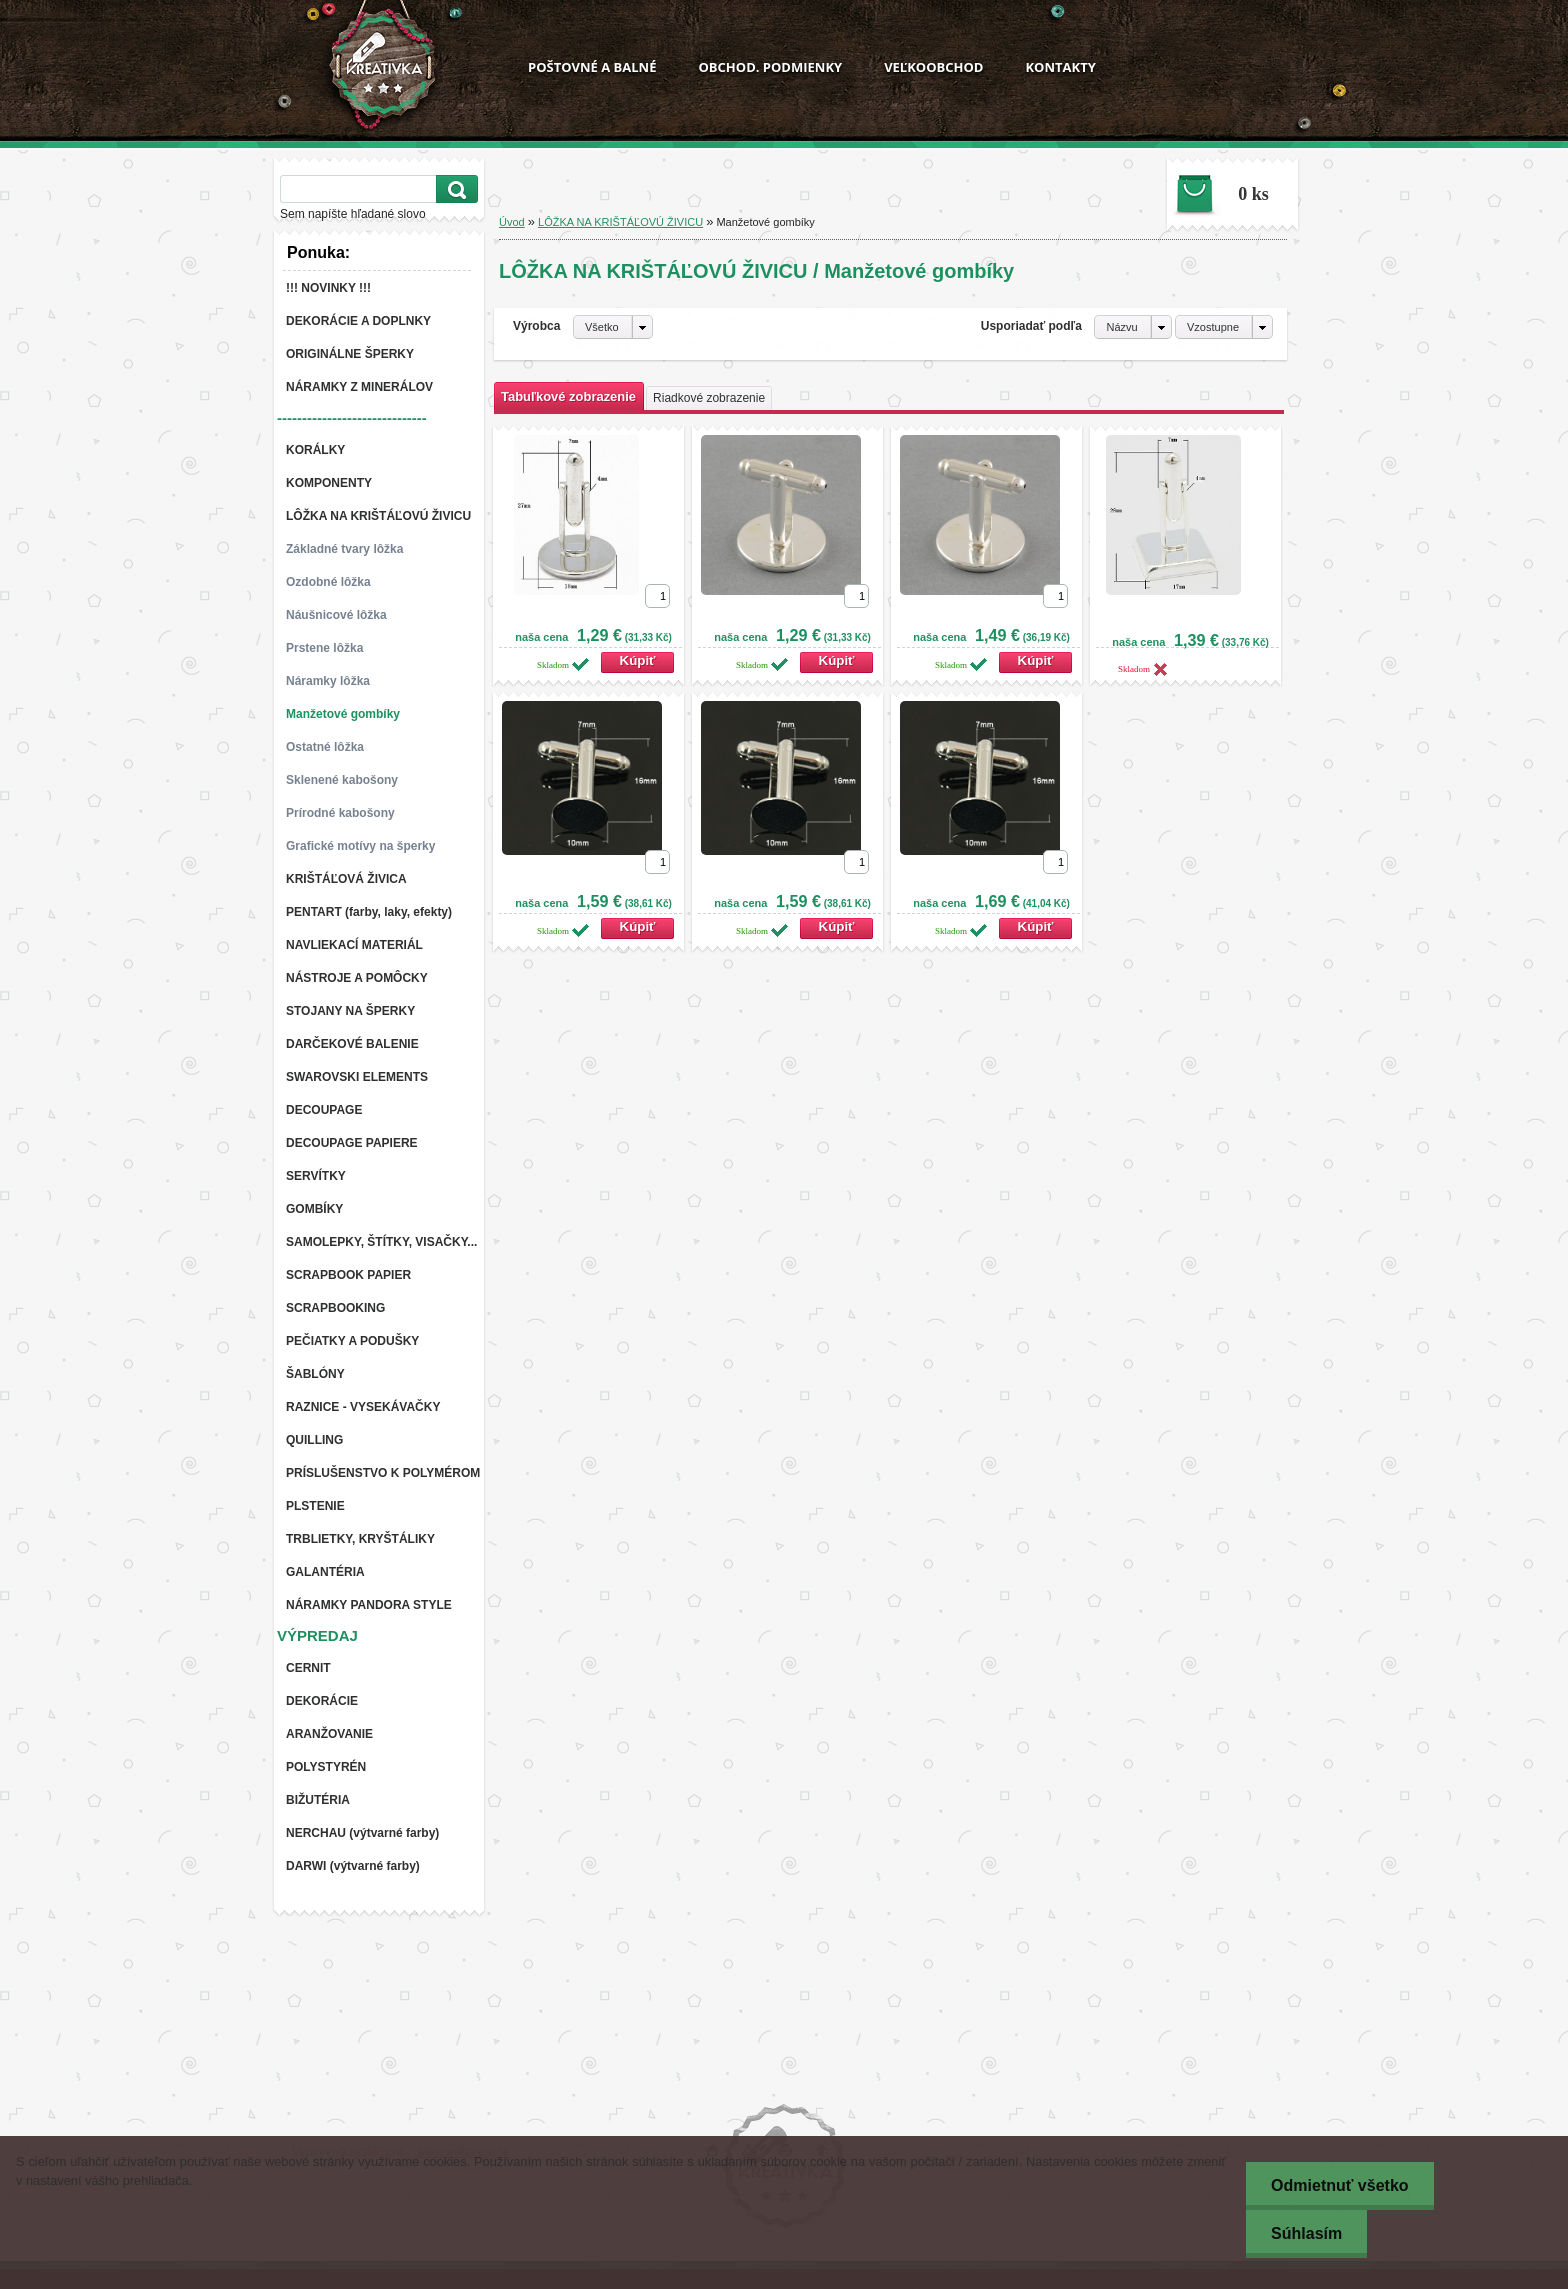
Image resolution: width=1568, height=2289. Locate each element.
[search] (454, 189)
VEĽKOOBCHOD (933, 67)
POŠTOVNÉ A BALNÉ (592, 67)
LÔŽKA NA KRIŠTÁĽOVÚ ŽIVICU (620, 222)
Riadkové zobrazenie (709, 398)
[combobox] (1132, 327)
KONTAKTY (1060, 67)
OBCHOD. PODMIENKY (770, 67)
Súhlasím (1306, 2233)
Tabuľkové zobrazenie (568, 396)
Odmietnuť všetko (1339, 2185)
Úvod (512, 222)
